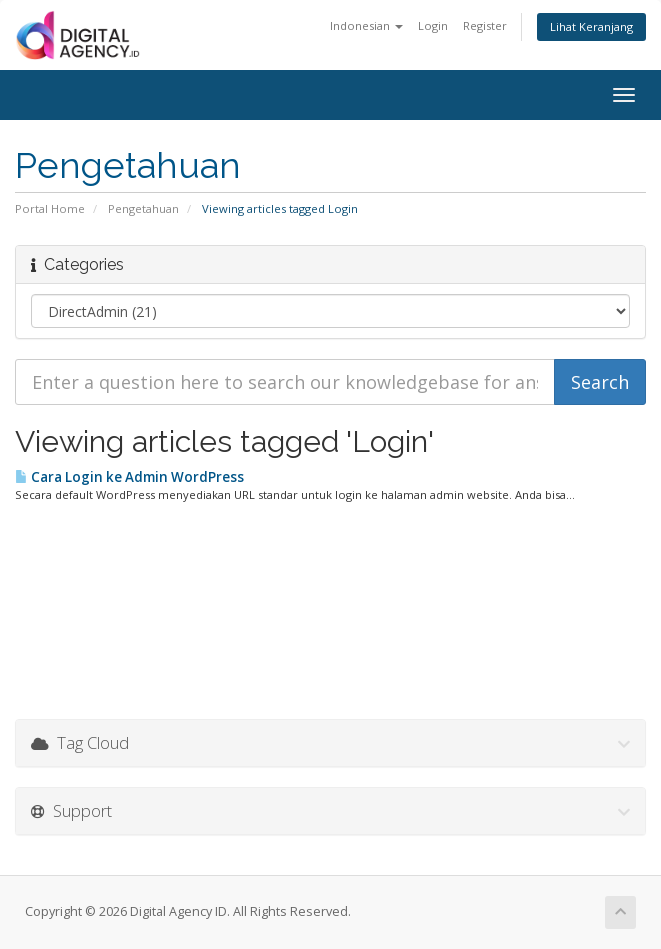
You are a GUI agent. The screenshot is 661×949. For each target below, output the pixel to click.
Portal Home (50, 208)
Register (485, 25)
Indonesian (366, 25)
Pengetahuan (143, 208)
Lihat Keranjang (591, 26)
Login (433, 25)
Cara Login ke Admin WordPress (129, 477)
